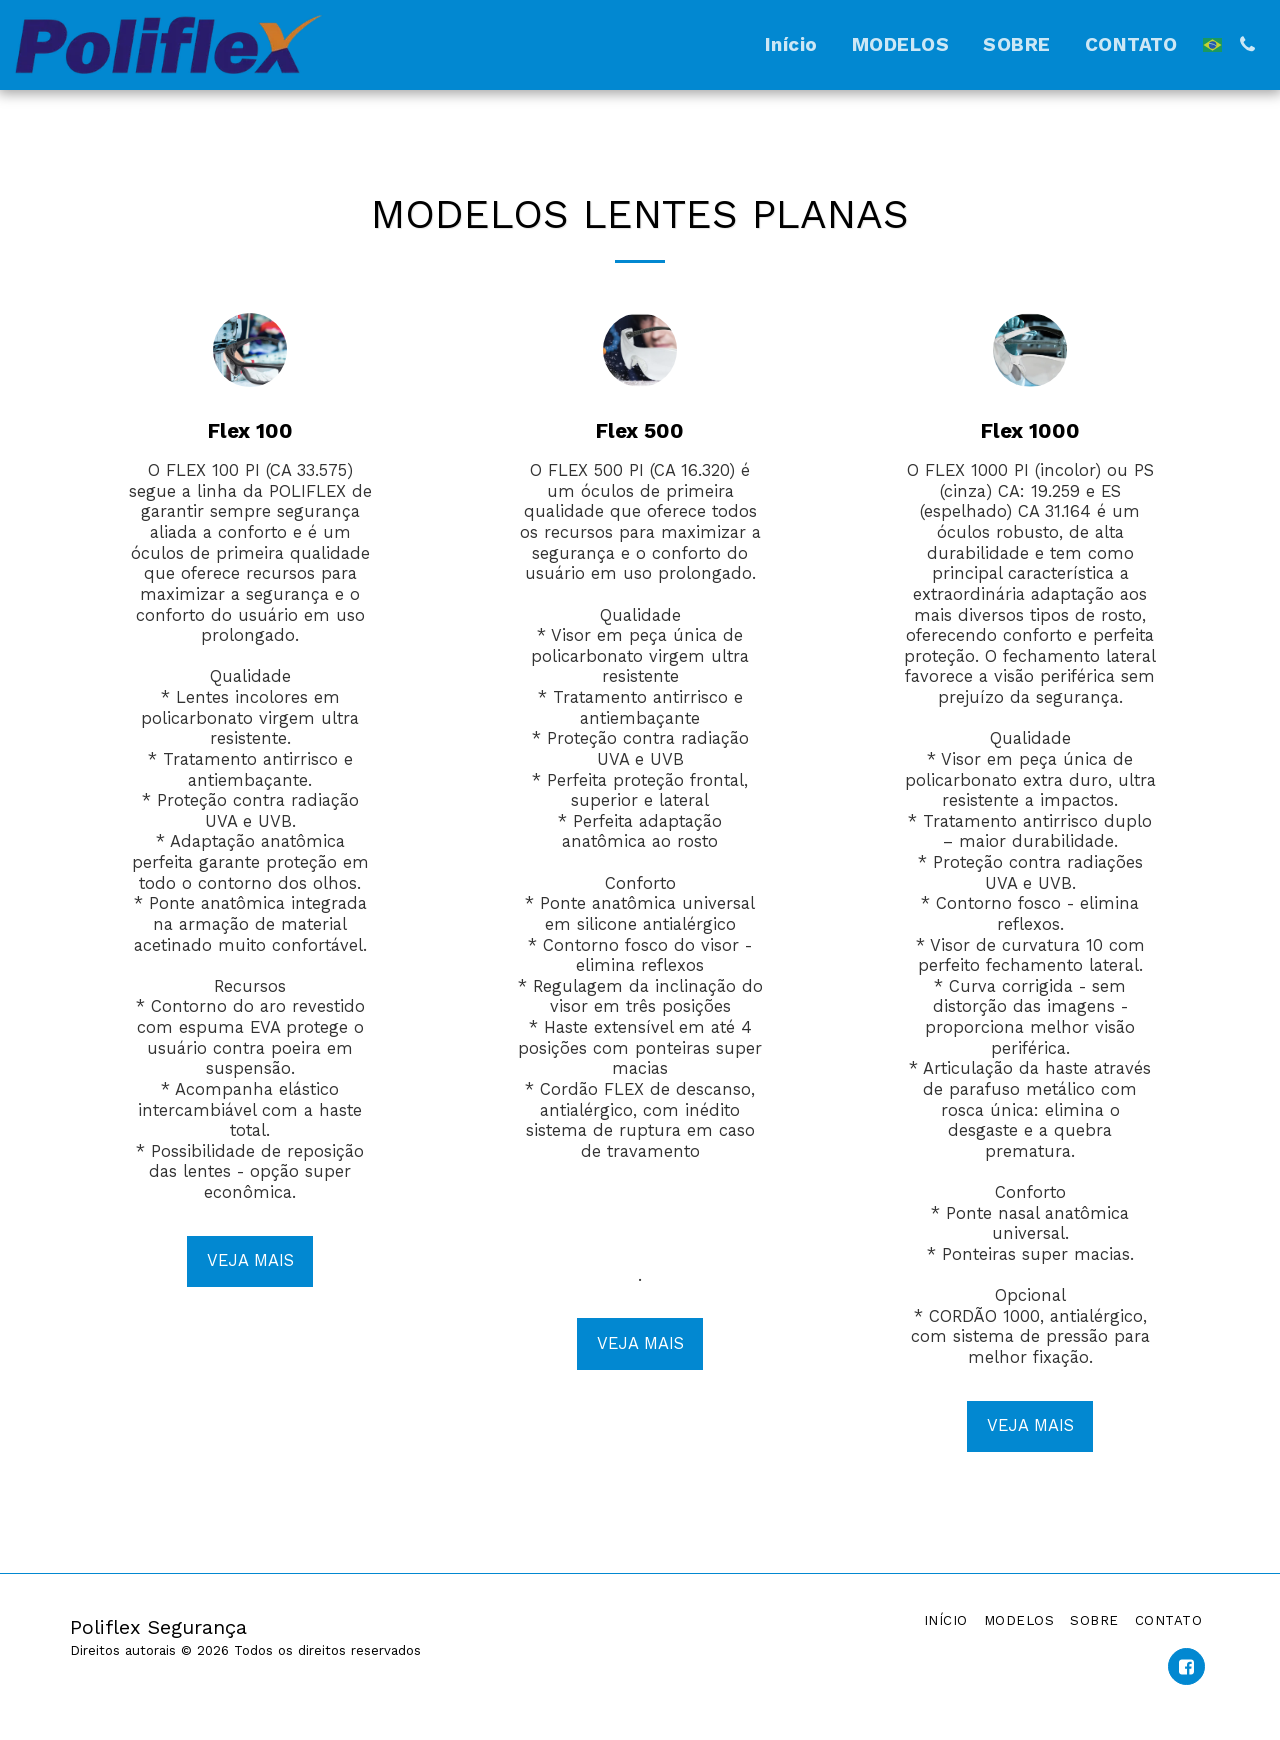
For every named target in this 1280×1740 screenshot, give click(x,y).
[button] (1247, 44)
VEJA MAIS (250, 1260)
